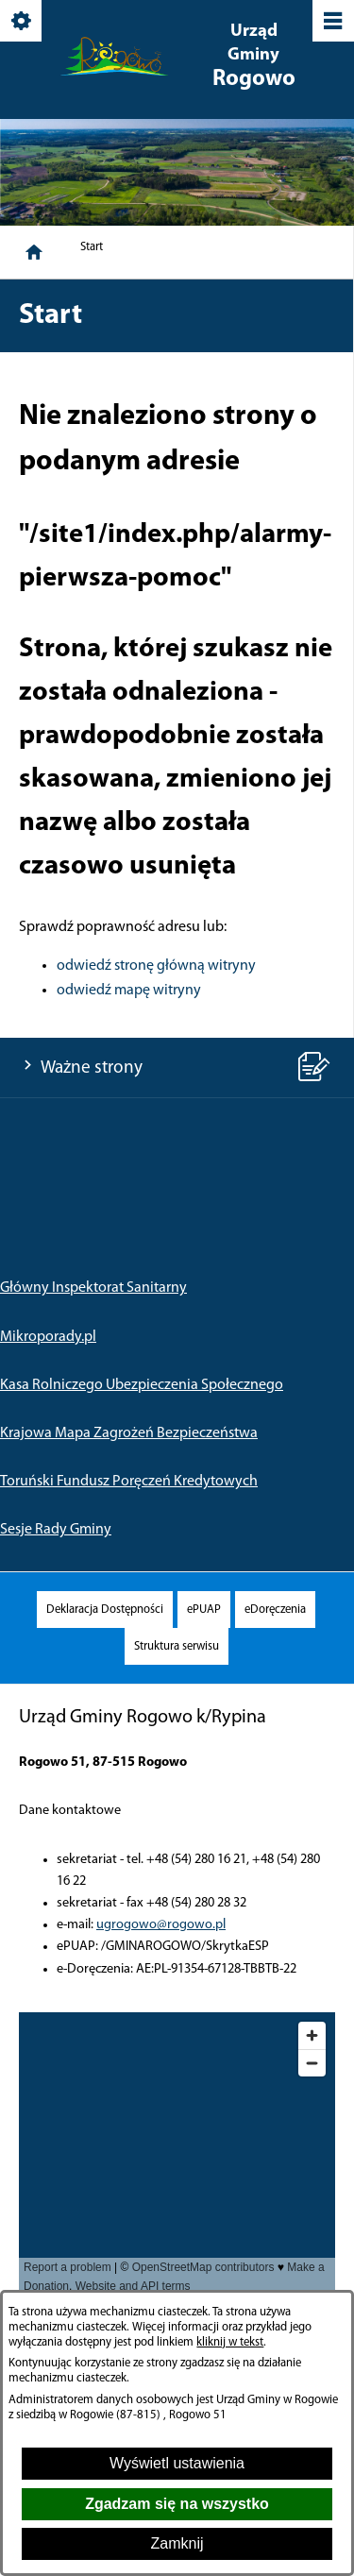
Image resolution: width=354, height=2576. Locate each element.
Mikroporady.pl (48, 1337)
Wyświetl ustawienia (177, 2463)
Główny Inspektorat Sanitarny (93, 1288)
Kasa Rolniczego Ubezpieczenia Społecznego (141, 1385)
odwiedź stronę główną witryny (156, 966)
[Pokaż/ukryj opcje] (22, 22)
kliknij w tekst (229, 2342)
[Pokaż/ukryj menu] (332, 22)
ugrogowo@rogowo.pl (161, 1925)
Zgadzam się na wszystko (177, 2504)
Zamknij (176, 2543)
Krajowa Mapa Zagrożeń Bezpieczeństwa (129, 1433)
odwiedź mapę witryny (129, 990)
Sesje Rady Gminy (55, 1529)
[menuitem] (105, 1609)
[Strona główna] (34, 252)
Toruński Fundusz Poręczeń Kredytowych (129, 1481)
